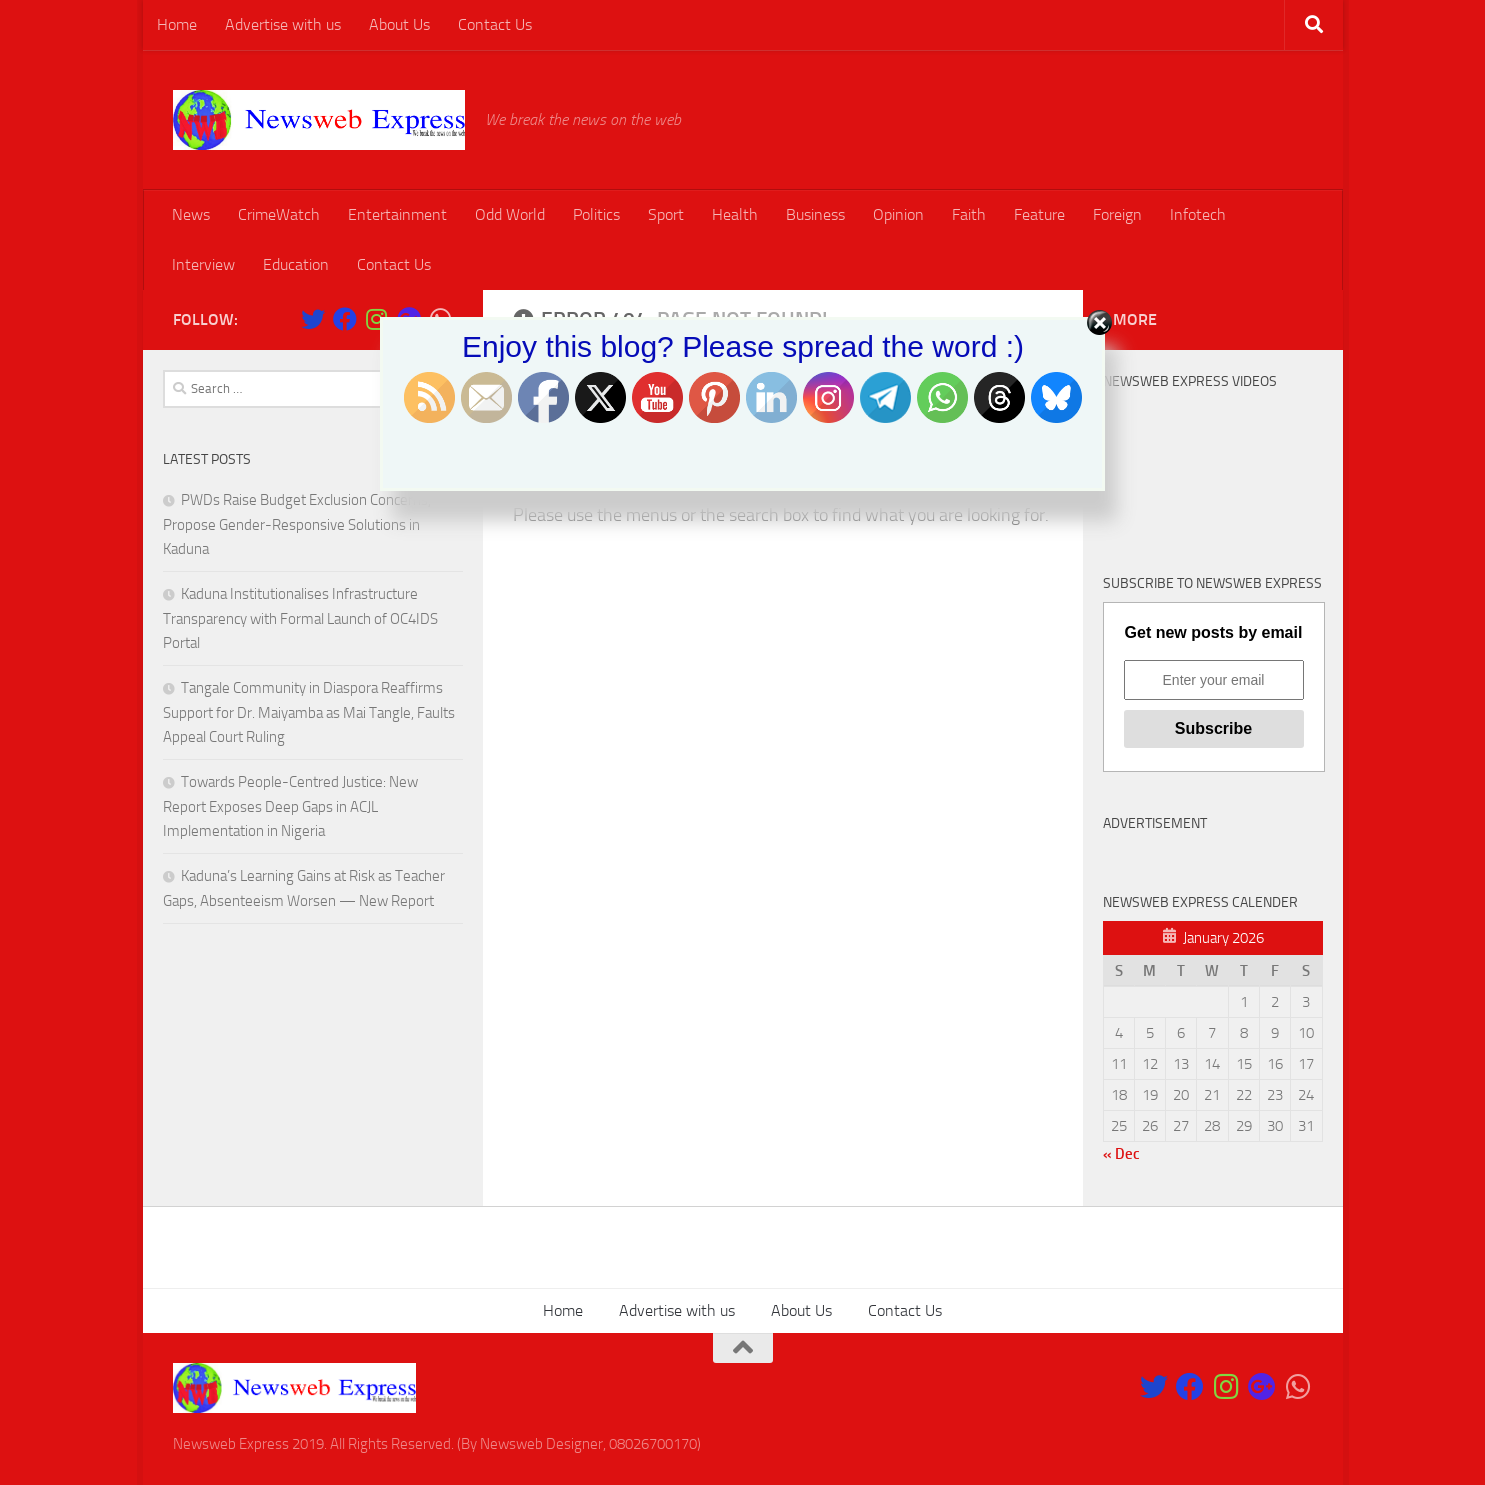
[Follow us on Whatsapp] (1298, 1387)
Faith (969, 214)
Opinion (898, 214)
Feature (1039, 214)
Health (735, 214)
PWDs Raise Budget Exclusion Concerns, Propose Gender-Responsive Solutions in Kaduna (297, 524)
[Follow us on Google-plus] (1262, 1387)
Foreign (1117, 214)
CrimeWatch (279, 214)
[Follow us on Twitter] (1154, 1387)
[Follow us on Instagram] (1226, 1387)
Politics (596, 214)
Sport (666, 214)
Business (815, 214)
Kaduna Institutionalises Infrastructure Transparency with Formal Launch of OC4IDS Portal (300, 618)
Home (177, 24)
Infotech (1198, 214)
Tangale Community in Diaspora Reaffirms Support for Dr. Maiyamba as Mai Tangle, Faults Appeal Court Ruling (309, 712)
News (191, 214)
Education (296, 264)
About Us (399, 24)
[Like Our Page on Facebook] (1190, 1387)
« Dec (1121, 1154)
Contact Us (495, 24)
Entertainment (397, 214)
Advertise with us (283, 24)
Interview (203, 264)
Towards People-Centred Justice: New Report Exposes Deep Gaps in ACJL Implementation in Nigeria (290, 806)
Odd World (510, 214)
